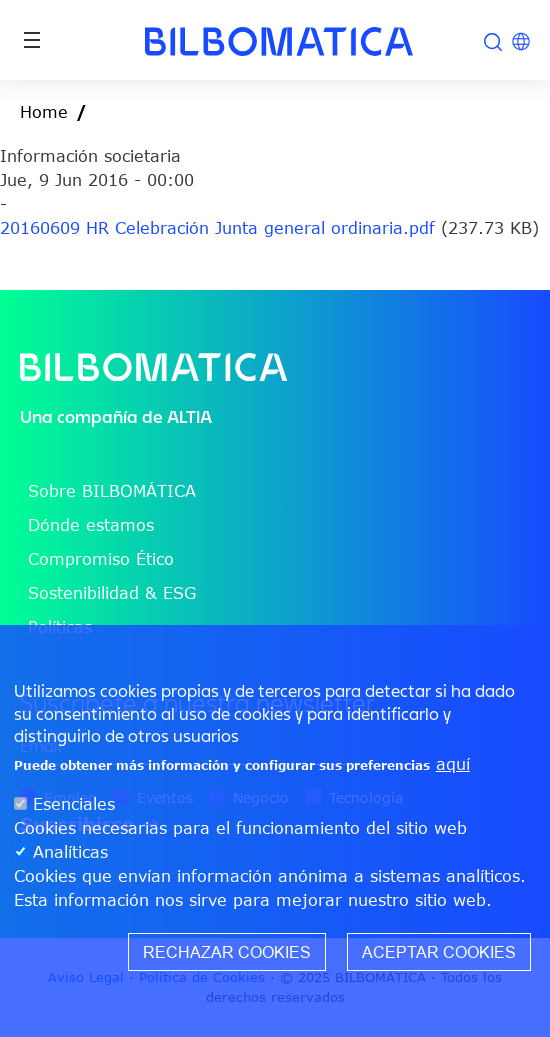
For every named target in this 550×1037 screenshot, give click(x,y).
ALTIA (189, 416)
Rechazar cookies (227, 960)
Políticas (60, 627)
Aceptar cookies (439, 960)
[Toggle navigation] (32, 40)
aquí (453, 772)
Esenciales (74, 812)
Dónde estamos (91, 525)
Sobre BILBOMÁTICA (112, 491)
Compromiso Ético (101, 559)
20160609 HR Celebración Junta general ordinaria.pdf (217, 228)
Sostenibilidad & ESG (112, 593)
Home (44, 112)
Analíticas (70, 860)
